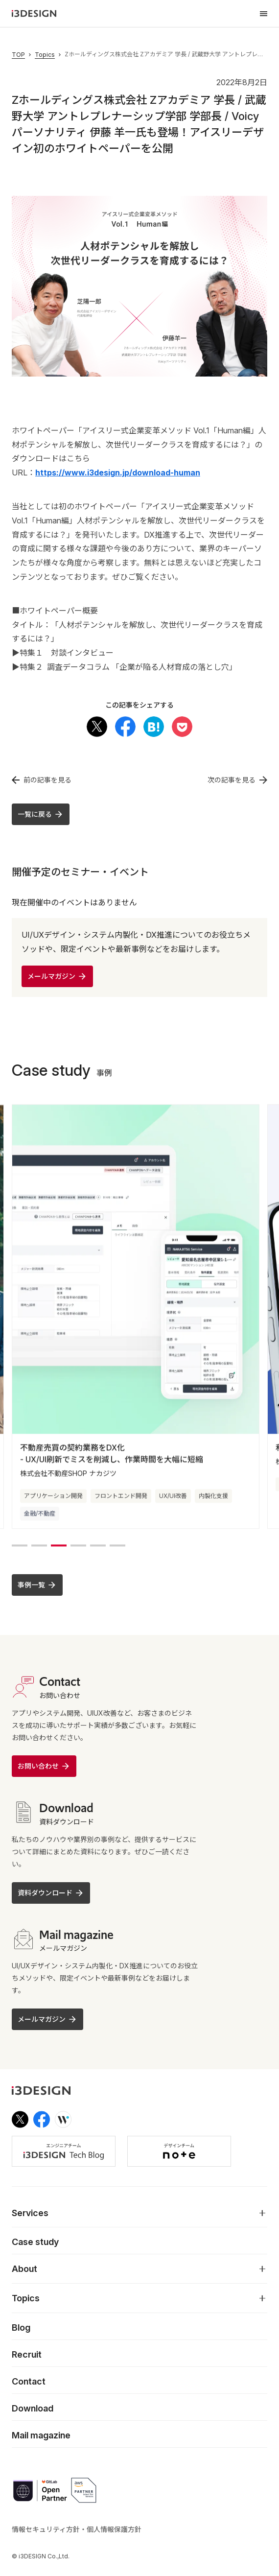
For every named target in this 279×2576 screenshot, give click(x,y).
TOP (18, 54)
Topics (45, 54)
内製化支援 (213, 1498)
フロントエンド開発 (120, 1498)
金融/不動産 (39, 1515)
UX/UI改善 (173, 1498)
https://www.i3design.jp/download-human (117, 472)
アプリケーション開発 (53, 1498)
